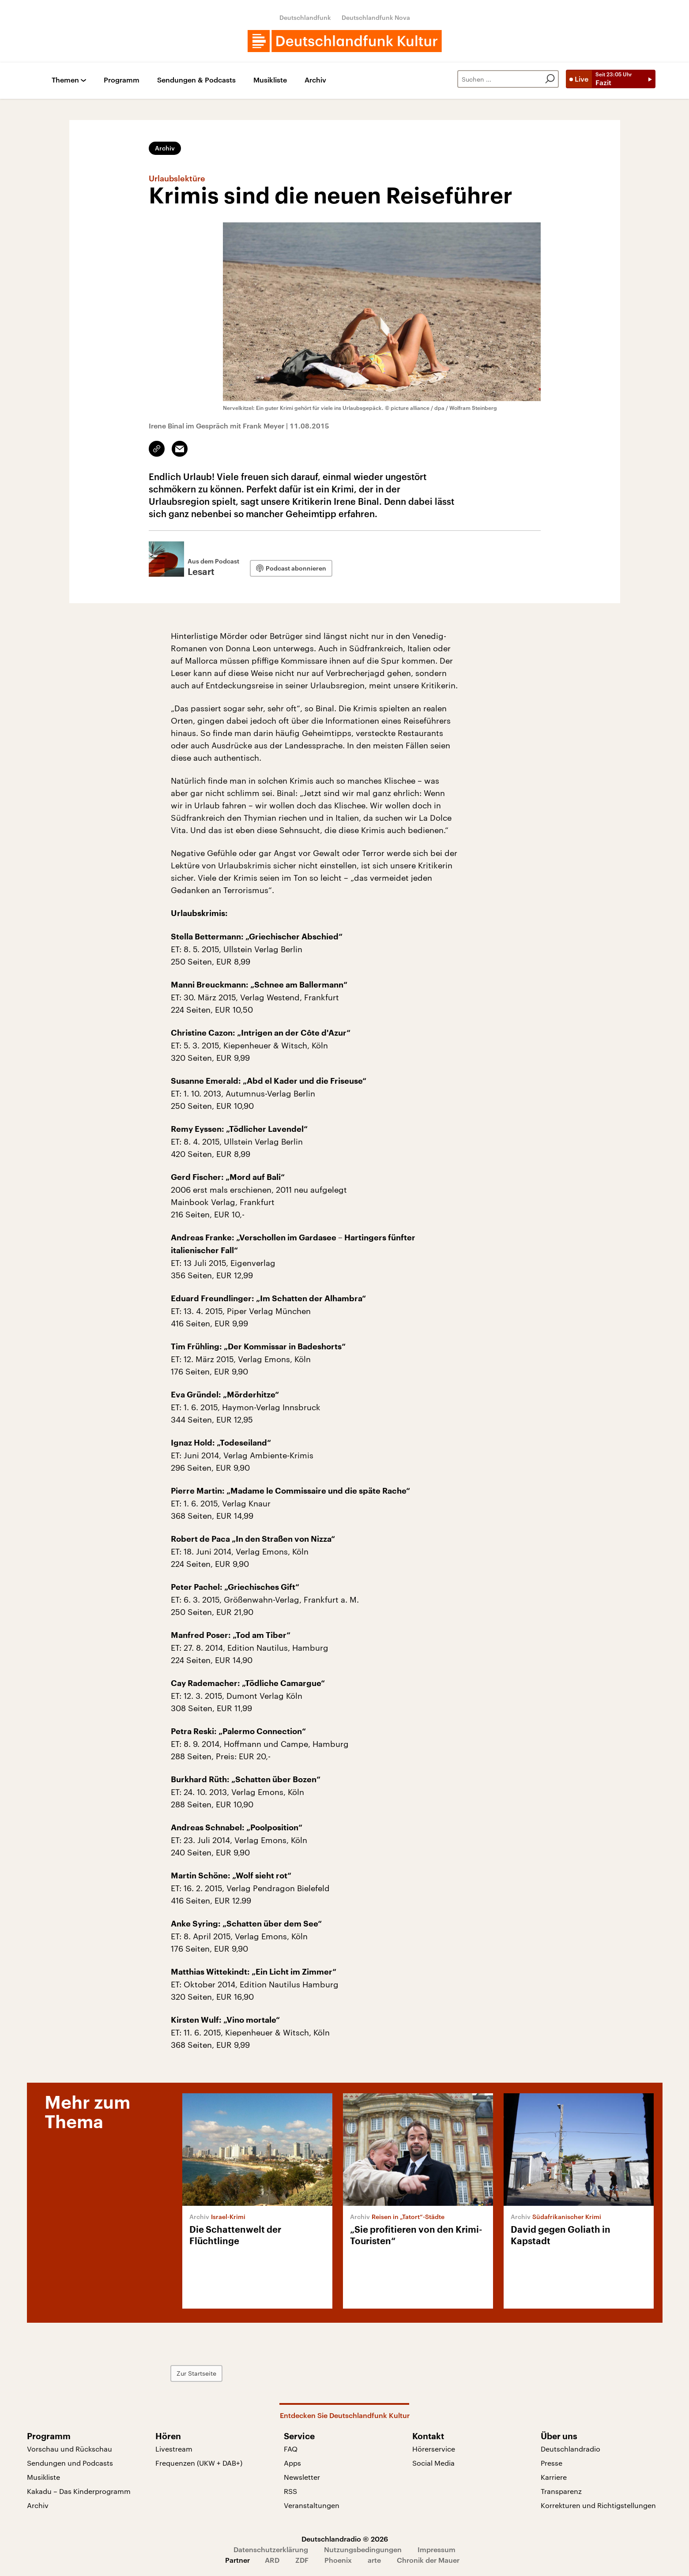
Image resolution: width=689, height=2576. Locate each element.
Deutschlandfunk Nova (376, 17)
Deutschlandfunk (305, 17)
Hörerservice (433, 2449)
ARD (272, 2560)
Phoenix (338, 2560)
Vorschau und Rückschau (69, 2449)
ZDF (302, 2560)
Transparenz (561, 2491)
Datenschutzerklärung (270, 2549)
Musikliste (270, 80)
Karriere (554, 2477)
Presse (551, 2463)
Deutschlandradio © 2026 (344, 2539)
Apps (292, 2463)
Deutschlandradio (570, 2449)
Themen (65, 80)
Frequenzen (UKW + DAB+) (198, 2463)
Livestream (173, 2449)
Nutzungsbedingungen (363, 2549)
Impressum (437, 2549)
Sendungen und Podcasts (70, 2463)
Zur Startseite (196, 2373)
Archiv (315, 80)
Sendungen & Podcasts (196, 80)
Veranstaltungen (311, 2505)
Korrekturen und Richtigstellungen (598, 2505)
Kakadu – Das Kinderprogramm (79, 2491)
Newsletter (302, 2477)
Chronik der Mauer (428, 2560)
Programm (121, 80)
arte (374, 2560)
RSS (290, 2491)
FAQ (290, 2449)
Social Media (433, 2463)
